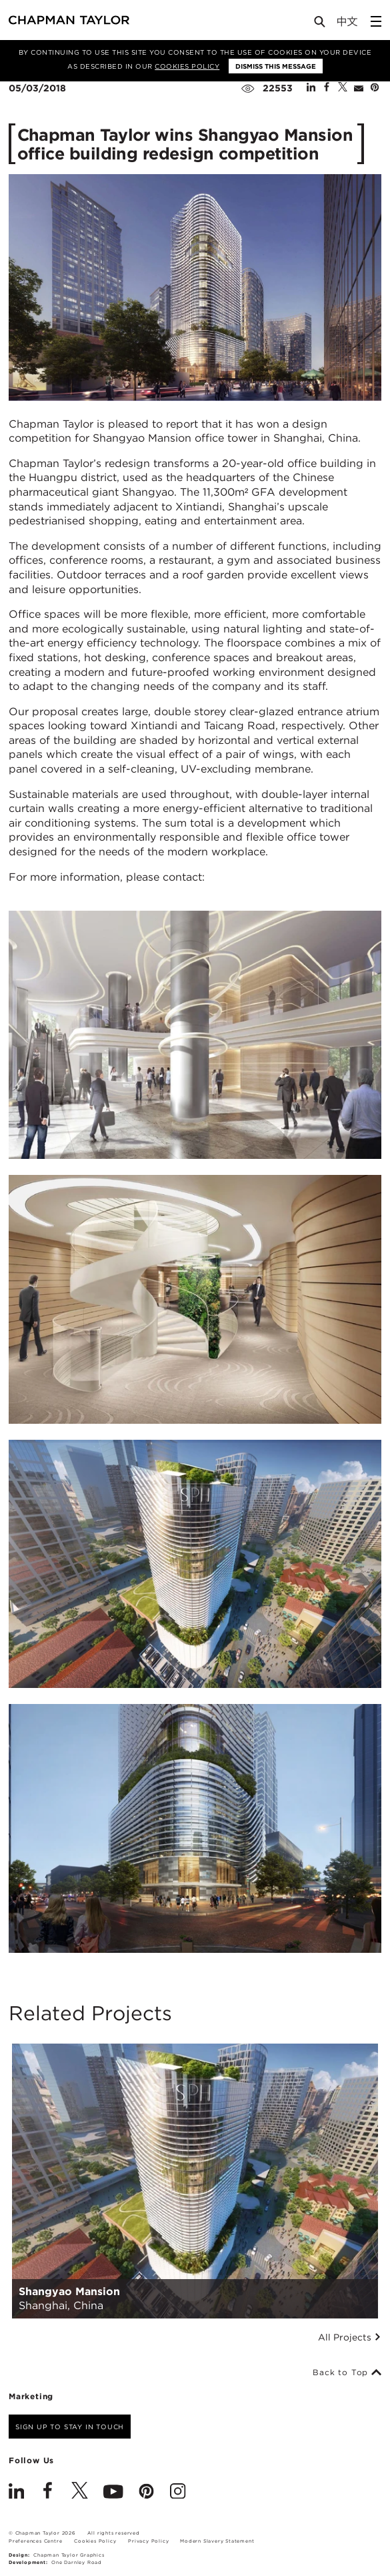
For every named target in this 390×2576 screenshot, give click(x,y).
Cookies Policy (187, 66)
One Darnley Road (76, 2562)
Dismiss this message (275, 66)
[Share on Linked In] (311, 88)
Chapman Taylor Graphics (68, 2555)
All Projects (349, 2337)
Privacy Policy (148, 2541)
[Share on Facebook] (326, 88)
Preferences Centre (35, 2541)
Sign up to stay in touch (69, 2427)
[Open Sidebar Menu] (376, 21)
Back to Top (347, 2372)
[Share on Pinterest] (374, 88)
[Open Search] (320, 24)
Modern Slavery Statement (217, 2541)
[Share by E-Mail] (358, 88)
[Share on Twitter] (342, 88)
